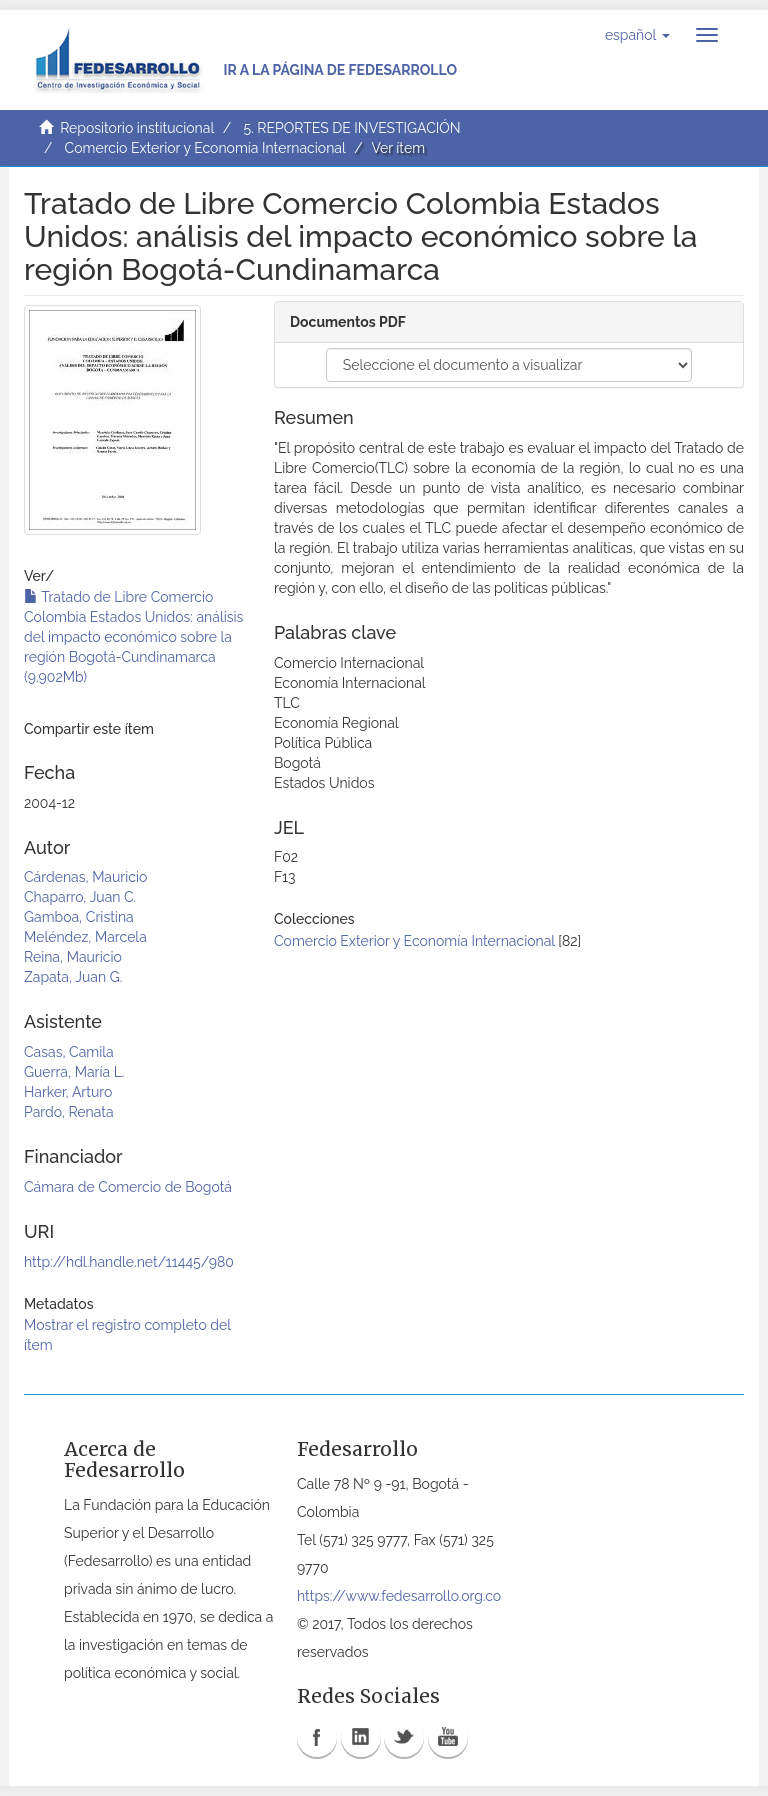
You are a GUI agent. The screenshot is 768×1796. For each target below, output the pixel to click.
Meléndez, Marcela (85, 937)
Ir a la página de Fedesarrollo (340, 70)
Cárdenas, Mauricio (85, 877)
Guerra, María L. (74, 1072)
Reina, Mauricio (73, 957)
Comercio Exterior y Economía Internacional (205, 148)
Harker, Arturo (68, 1092)
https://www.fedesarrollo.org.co (399, 1596)
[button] (637, 35)
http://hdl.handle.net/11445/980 (129, 1262)
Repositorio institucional (137, 128)
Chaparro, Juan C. (80, 897)
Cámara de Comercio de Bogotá (128, 1187)
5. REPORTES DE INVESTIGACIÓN (351, 128)
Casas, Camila (69, 1052)
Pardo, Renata (69, 1112)
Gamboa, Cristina (79, 917)
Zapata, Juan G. (73, 977)
